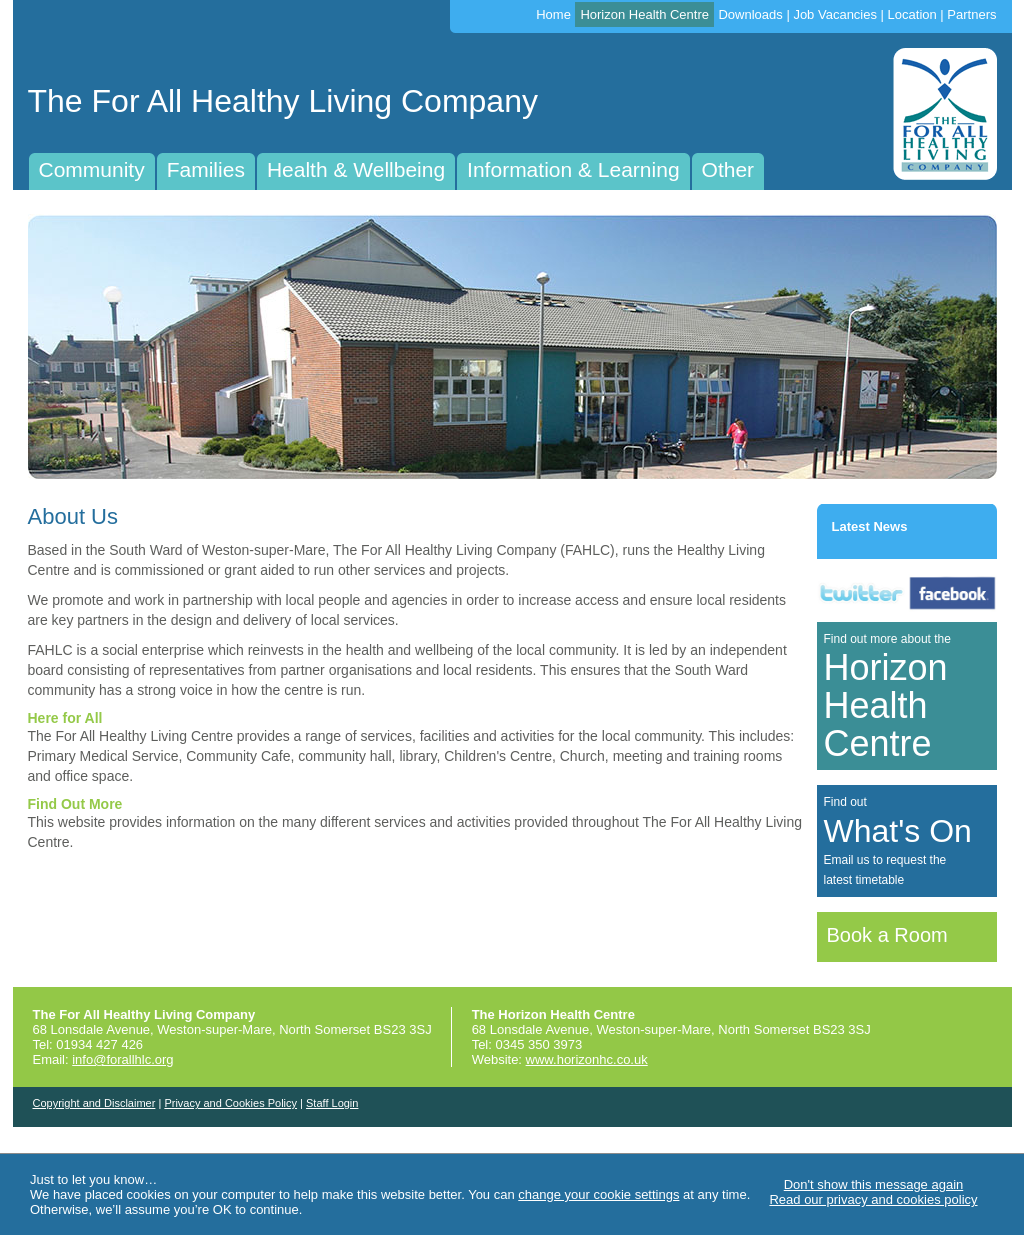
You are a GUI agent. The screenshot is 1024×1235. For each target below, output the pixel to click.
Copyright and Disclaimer (94, 1103)
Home (553, 14)
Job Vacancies (835, 14)
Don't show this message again (874, 1184)
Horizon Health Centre (644, 14)
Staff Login (332, 1103)
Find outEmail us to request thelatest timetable (898, 841)
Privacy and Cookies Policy (230, 1103)
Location (912, 14)
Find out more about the (887, 698)
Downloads (750, 14)
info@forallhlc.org (122, 1059)
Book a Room (887, 935)
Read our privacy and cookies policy (873, 1199)
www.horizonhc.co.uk (587, 1059)
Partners (971, 14)
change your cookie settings (598, 1194)
